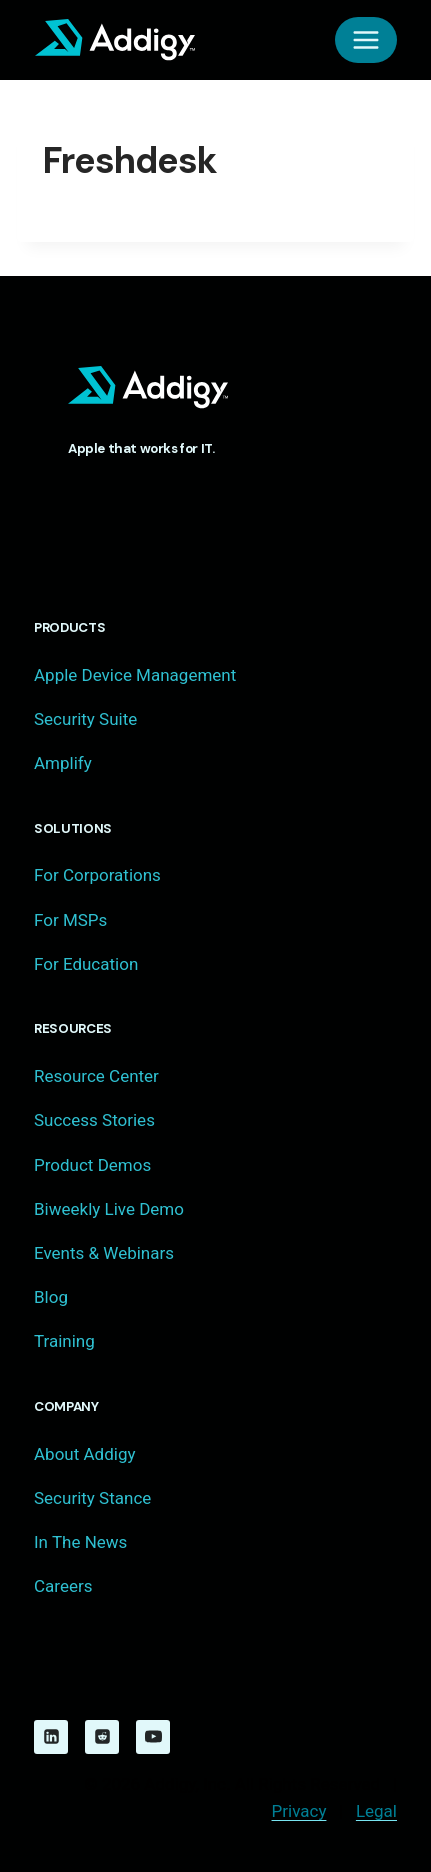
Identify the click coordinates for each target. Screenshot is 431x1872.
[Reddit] (102, 1737)
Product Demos (92, 1165)
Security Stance (92, 1498)
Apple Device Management (135, 675)
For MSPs (70, 920)
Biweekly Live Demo (109, 1209)
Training (64, 1341)
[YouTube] (153, 1737)
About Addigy (84, 1454)
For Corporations (97, 875)
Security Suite (85, 719)
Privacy (299, 1811)
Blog (51, 1297)
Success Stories (94, 1120)
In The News (80, 1542)
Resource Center (96, 1076)
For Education (86, 964)
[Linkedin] (51, 1737)
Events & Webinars (104, 1253)
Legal (376, 1811)
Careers (63, 1586)
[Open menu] (366, 40)
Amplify (63, 763)
